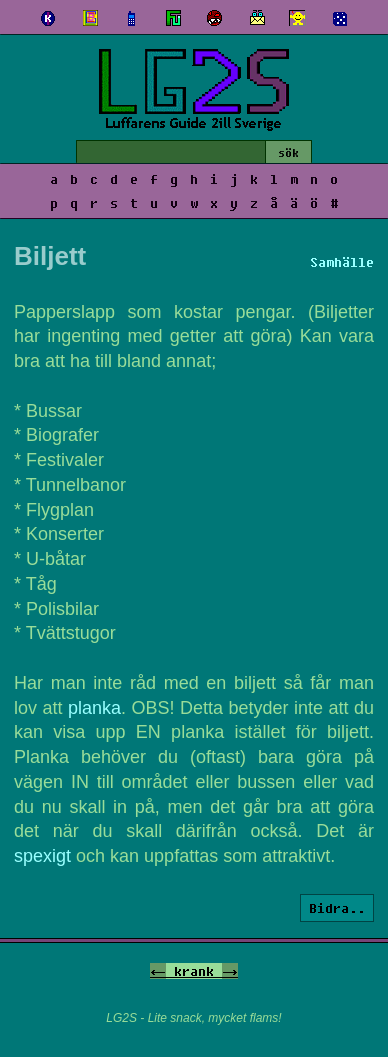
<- (158, 971)
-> (230, 971)
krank (194, 971)
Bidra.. (337, 908)
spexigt (42, 856)
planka (94, 708)
